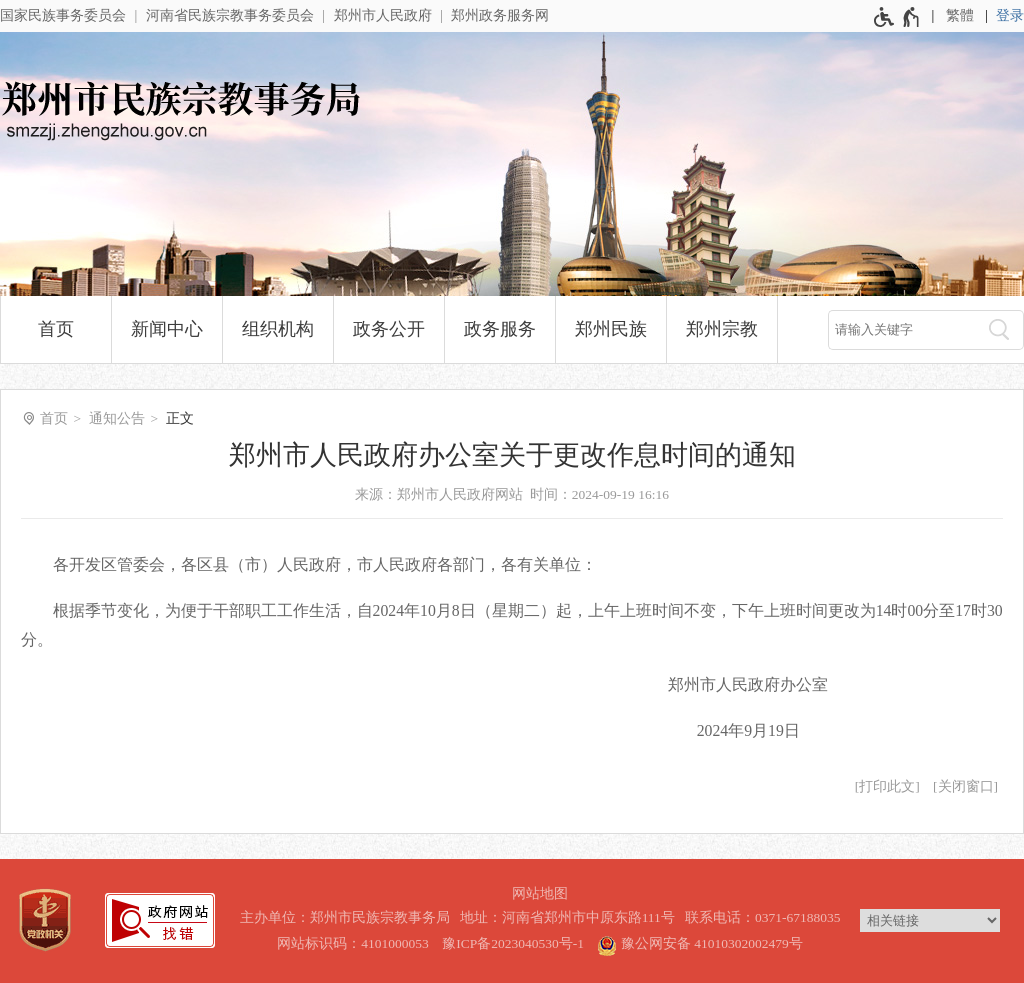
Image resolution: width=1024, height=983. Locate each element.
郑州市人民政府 (383, 15)
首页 (56, 329)
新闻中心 (167, 329)
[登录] (1010, 16)
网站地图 (540, 893)
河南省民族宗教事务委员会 (230, 15)
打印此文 (887, 786)
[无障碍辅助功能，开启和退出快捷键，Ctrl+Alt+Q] (897, 17)
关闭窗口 (966, 786)
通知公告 (117, 418)
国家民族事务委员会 (63, 15)
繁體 (960, 15)
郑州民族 (611, 329)
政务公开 (389, 329)
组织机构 (278, 329)
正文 (180, 418)
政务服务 (500, 329)
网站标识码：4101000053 (353, 943)
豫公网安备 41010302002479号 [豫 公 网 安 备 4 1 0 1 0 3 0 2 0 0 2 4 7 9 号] (699, 943)
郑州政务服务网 (500, 15)
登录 (1010, 15)
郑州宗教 (722, 329)
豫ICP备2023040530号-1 (513, 943)
